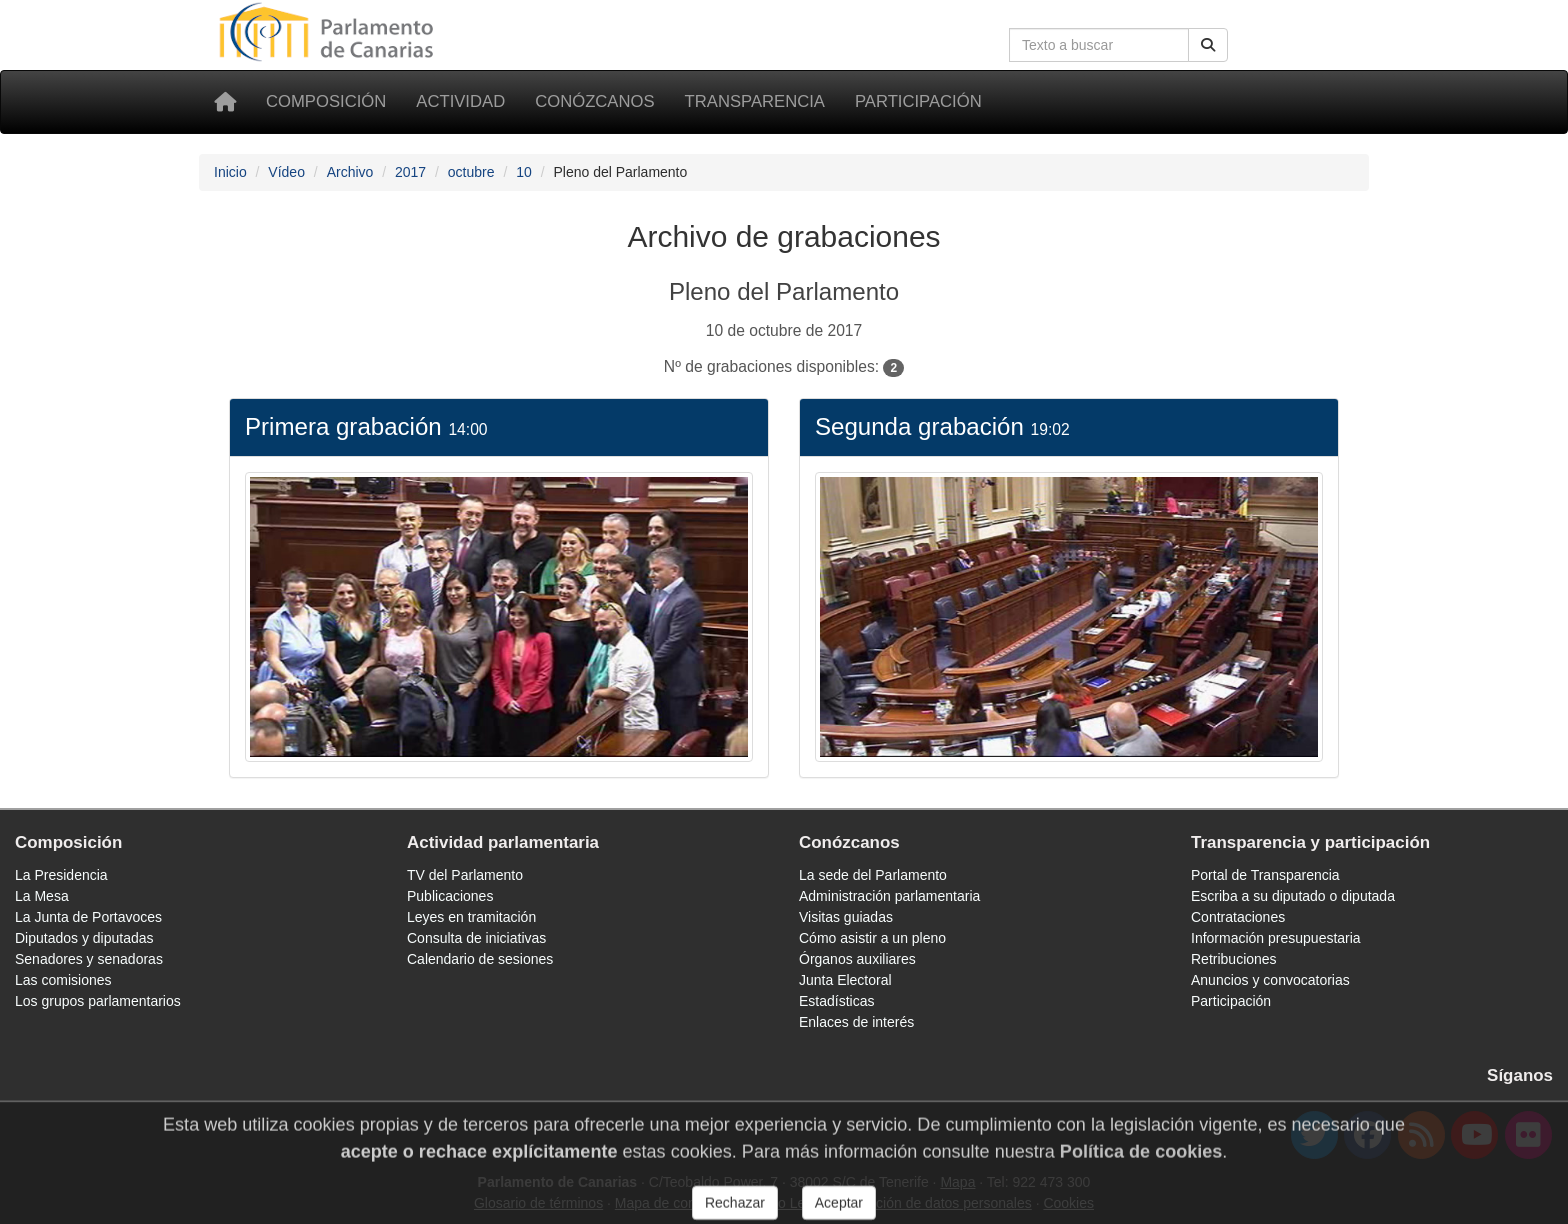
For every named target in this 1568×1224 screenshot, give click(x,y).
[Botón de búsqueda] (1208, 45)
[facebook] (1367, 1135)
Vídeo (286, 172)
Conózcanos (594, 101)
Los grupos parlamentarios (98, 1001)
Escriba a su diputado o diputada (1293, 896)
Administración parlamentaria (889, 896)
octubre (471, 172)
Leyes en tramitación (471, 917)
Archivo (350, 172)
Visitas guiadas (846, 917)
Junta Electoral (845, 980)
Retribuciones (1234, 959)
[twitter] (1314, 1135)
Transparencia (755, 101)
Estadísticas (836, 1001)
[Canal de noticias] (1421, 1135)
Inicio (230, 172)
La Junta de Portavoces (88, 917)
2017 (410, 172)
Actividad (460, 101)
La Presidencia (61, 875)
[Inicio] (225, 102)
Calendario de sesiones (480, 959)
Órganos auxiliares (857, 959)
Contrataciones (1238, 917)
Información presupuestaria (1276, 938)
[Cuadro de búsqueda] (1099, 45)
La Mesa (42, 896)
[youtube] (1474, 1135)
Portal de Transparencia (1265, 875)
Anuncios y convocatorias (1270, 980)
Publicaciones (450, 896)
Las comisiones (63, 980)
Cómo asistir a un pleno (872, 938)
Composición (326, 101)
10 (524, 172)
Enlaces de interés (856, 1022)
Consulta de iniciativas (476, 938)
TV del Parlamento (465, 875)
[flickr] (1528, 1135)
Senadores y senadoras (89, 959)
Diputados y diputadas (84, 938)
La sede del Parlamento (873, 875)
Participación (918, 101)
